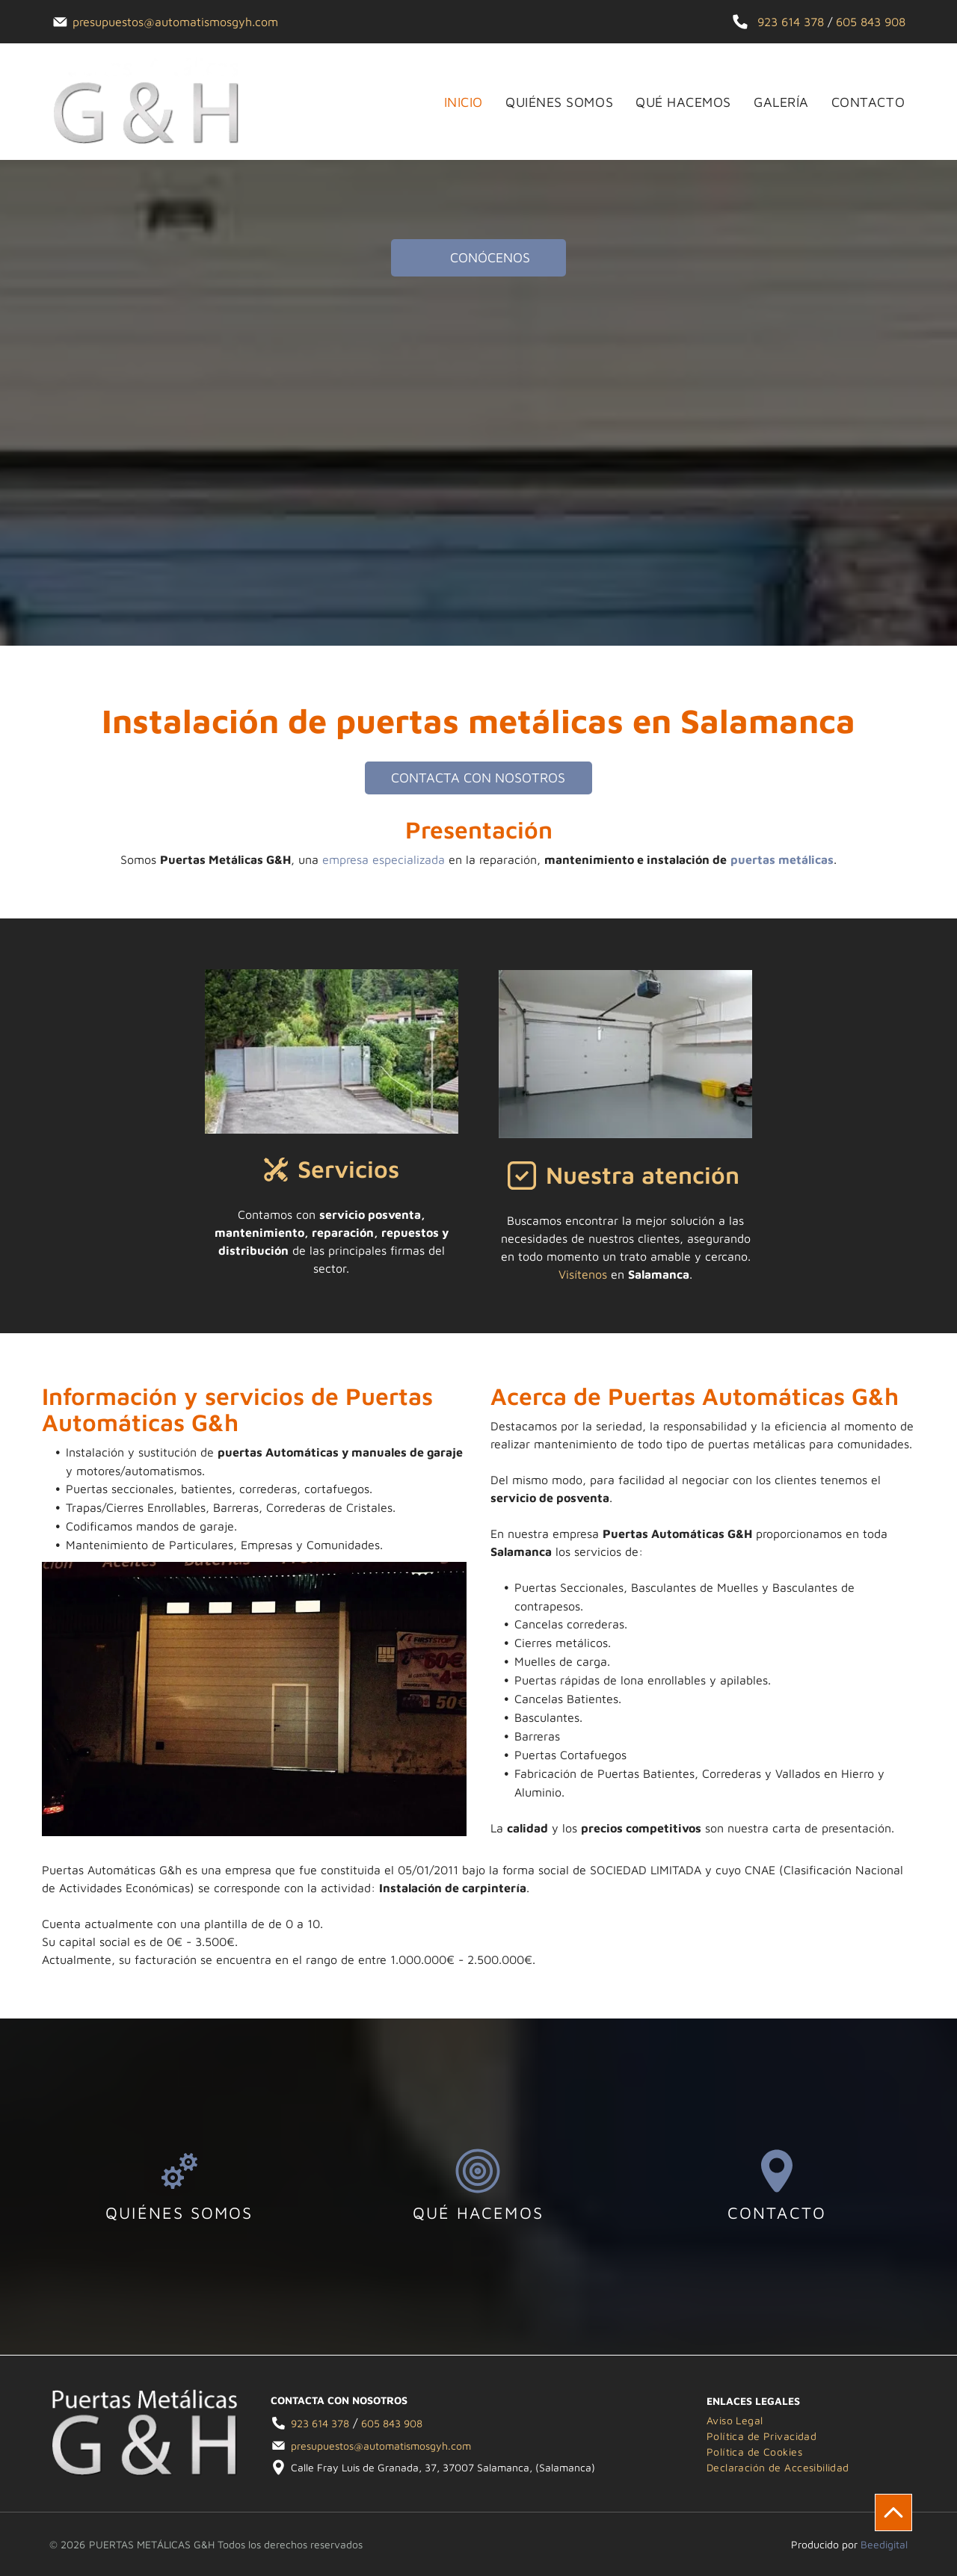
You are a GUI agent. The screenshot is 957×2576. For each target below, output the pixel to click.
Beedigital (884, 2544)
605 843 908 (870, 21)
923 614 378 (790, 21)
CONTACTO (777, 2213)
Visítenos (582, 1274)
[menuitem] (452, 102)
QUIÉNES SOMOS (179, 2213)
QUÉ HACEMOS (478, 2213)
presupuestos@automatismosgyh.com (175, 21)
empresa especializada (383, 859)
